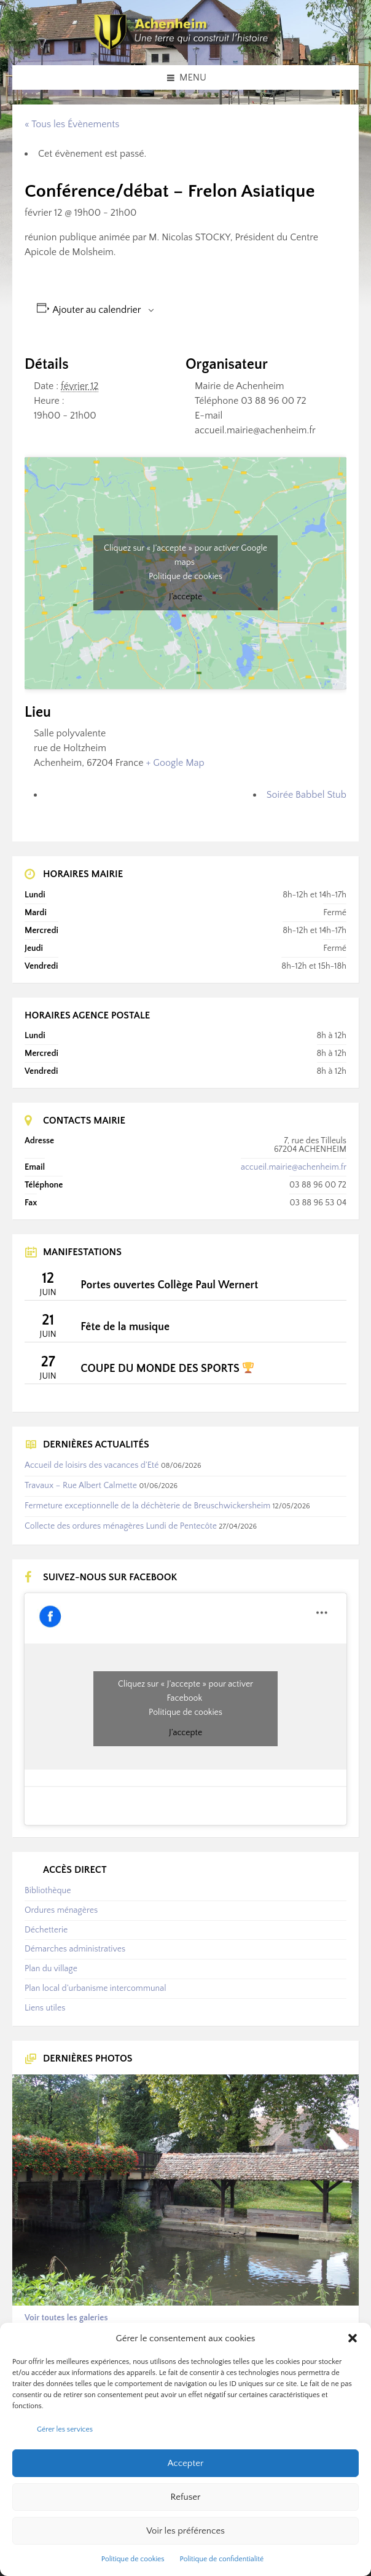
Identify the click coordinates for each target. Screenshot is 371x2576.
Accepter (186, 2463)
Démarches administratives (75, 1949)
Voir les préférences (185, 2531)
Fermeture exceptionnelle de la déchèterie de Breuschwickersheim (147, 1506)
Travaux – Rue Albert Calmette (81, 1486)
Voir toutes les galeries (66, 2318)
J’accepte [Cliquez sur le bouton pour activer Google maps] (185, 597)
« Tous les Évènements (72, 124)
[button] (352, 2338)
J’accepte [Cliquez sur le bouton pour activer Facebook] (185, 1733)
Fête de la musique (125, 1327)
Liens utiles (45, 2008)
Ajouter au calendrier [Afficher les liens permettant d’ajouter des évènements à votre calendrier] (97, 310)
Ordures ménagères (61, 1910)
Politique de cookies (133, 2559)
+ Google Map (175, 762)
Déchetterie (46, 1930)
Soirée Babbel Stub (306, 794)
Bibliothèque (48, 1891)
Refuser (186, 2497)
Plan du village (51, 1969)
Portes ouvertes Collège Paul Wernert (169, 1285)
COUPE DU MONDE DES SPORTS (167, 1369)
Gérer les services (65, 2429)
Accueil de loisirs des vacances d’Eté (91, 1465)
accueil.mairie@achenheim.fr (293, 1167)
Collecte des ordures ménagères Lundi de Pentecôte (121, 1526)
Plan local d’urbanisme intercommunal (95, 1988)
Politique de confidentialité (222, 2559)
